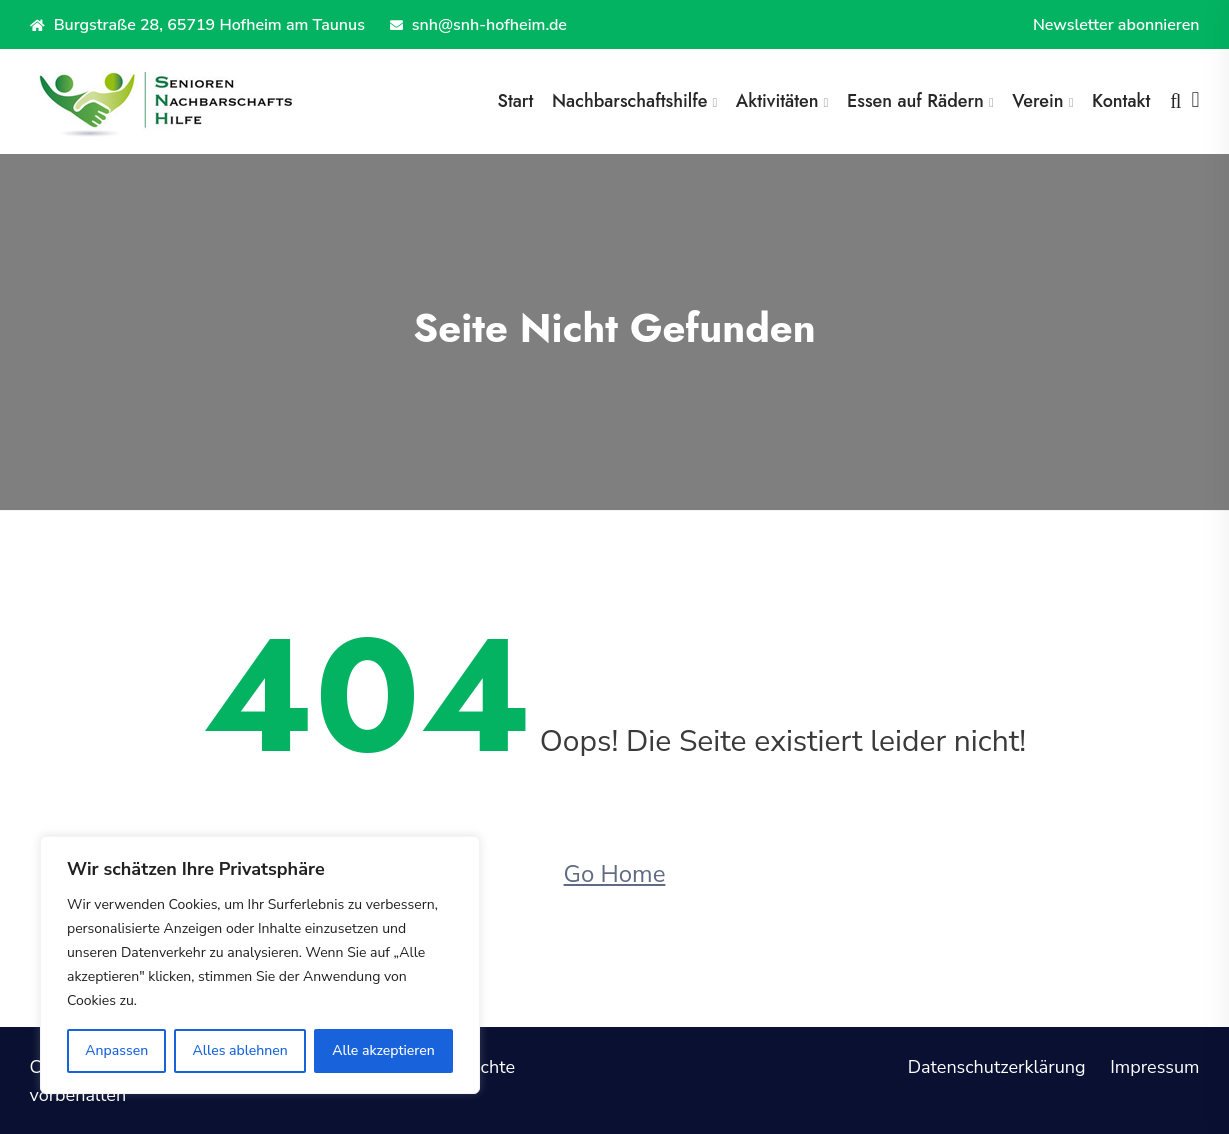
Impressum (1154, 1067)
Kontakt (1121, 101)
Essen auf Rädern (915, 101)
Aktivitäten (777, 101)
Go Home (615, 874)
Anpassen (116, 1050)
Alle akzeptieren (383, 1050)
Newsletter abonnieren (1116, 25)
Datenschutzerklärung (997, 1067)
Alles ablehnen (240, 1050)
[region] (260, 965)
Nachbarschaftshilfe (629, 101)
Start (515, 101)
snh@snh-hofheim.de (478, 25)
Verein (1037, 101)
